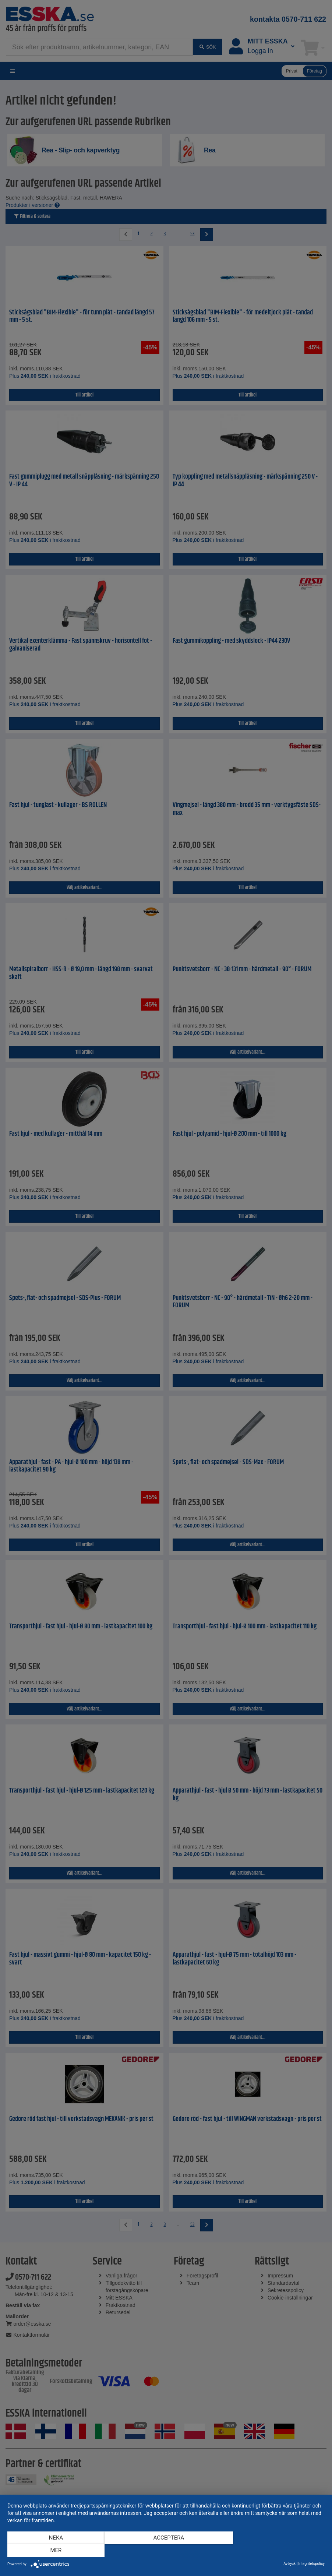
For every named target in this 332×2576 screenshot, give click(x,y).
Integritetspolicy (312, 2564)
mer (277, 2550)
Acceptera (166, 2550)
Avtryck (289, 2564)
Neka (55, 2550)
